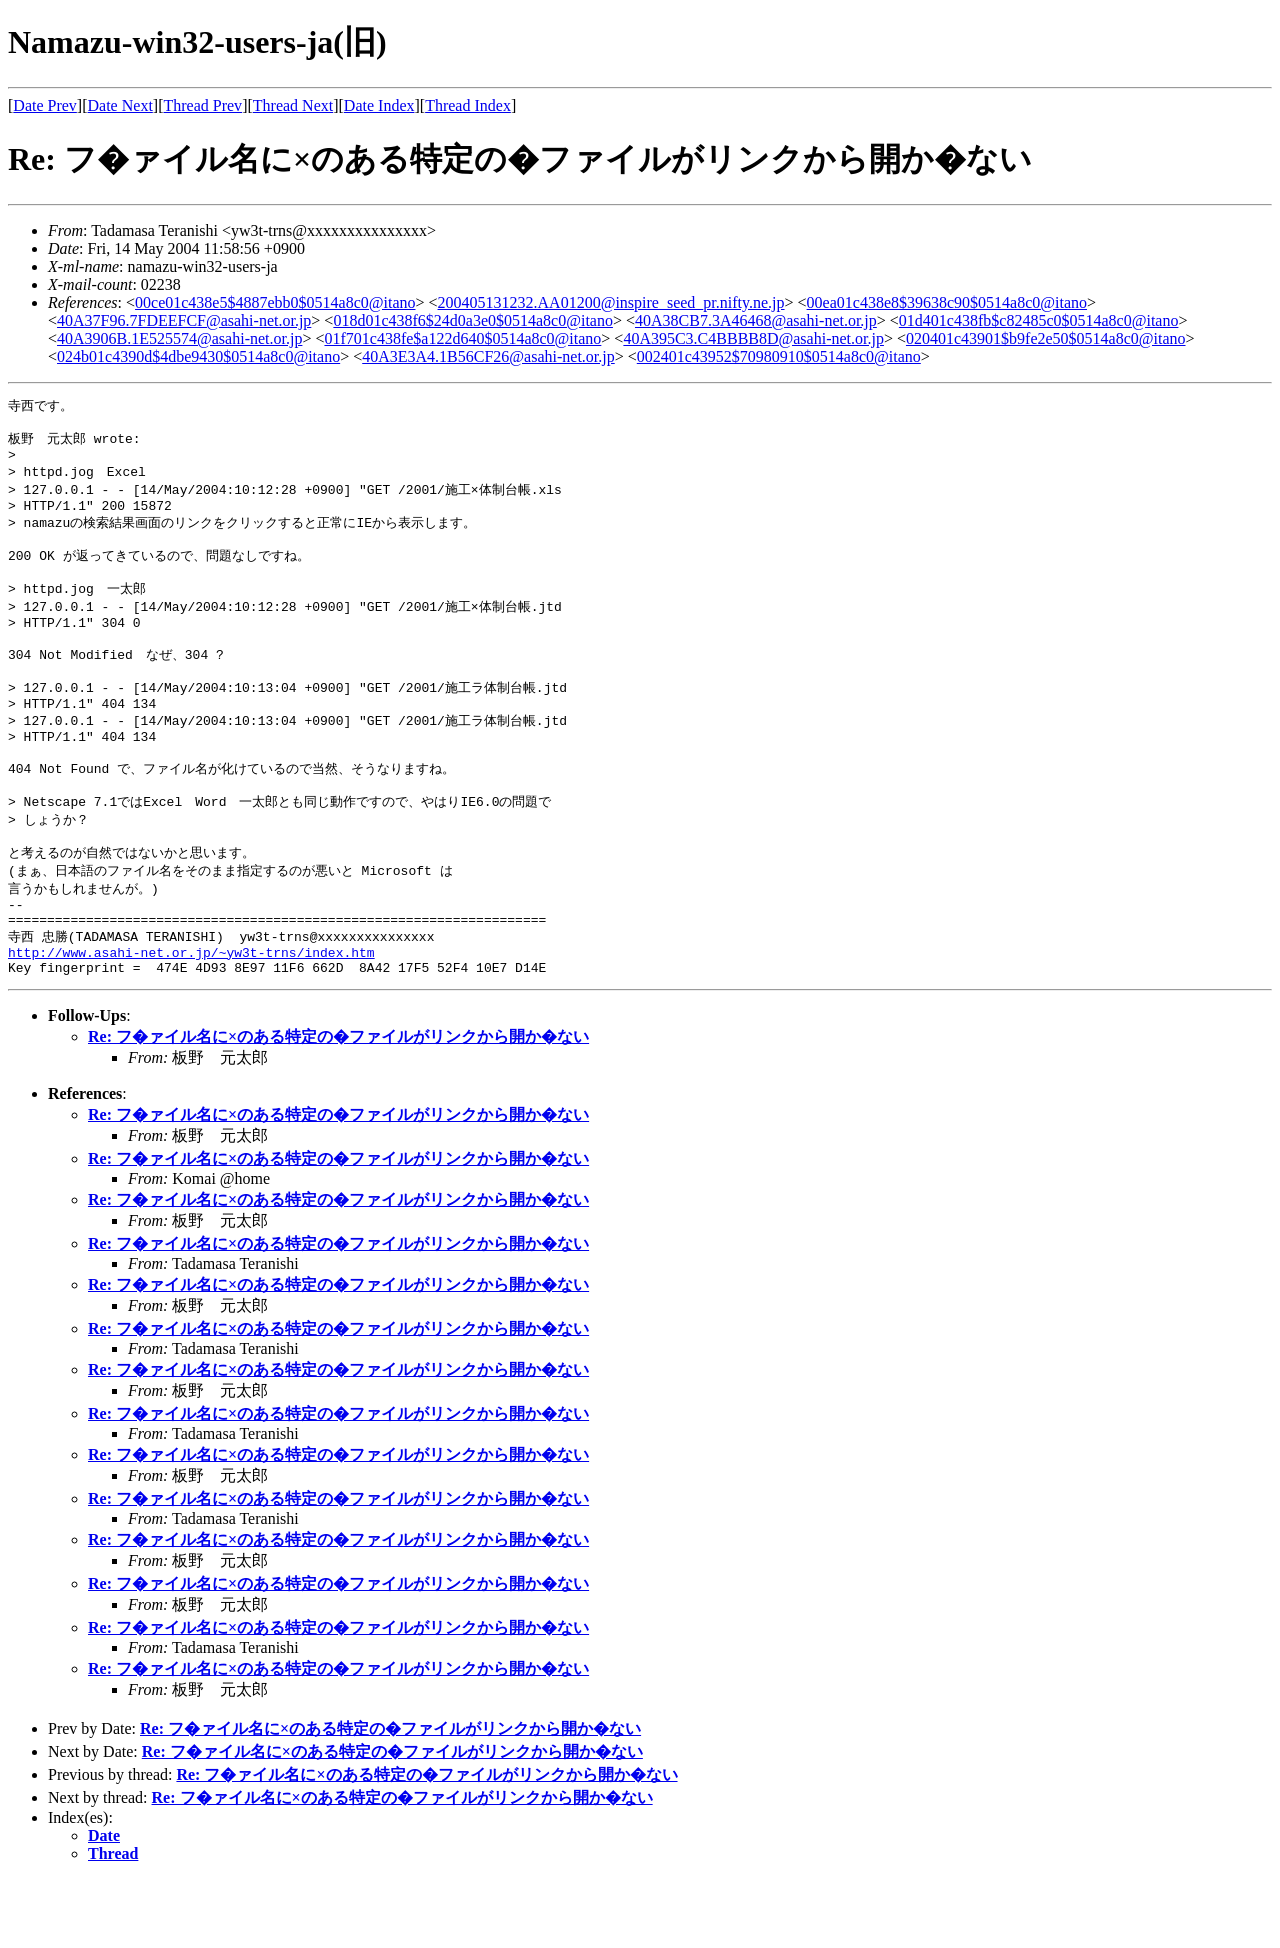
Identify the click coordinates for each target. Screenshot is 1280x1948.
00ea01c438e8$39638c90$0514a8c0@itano (947, 302)
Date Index (379, 105)
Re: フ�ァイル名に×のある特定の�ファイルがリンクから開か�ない (338, 1105)
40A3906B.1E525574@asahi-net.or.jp (179, 338)
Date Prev (45, 105)
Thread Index (468, 105)
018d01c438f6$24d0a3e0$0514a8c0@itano (473, 320)
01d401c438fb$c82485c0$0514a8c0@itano (1039, 320)
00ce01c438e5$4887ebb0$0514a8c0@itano (275, 302)
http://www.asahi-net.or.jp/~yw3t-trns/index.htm (191, 1018)
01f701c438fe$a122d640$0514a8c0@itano (462, 338)
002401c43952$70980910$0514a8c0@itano (779, 356)
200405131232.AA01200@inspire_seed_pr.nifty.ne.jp (611, 302)
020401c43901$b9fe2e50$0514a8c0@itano (1046, 338)
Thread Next (293, 105)
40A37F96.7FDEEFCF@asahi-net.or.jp (184, 320)
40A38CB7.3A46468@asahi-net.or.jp (756, 320)
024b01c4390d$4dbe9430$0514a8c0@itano (198, 356)
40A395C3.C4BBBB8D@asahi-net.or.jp (753, 338)
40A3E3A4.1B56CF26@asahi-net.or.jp (488, 356)
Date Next (120, 105)
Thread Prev (202, 105)
